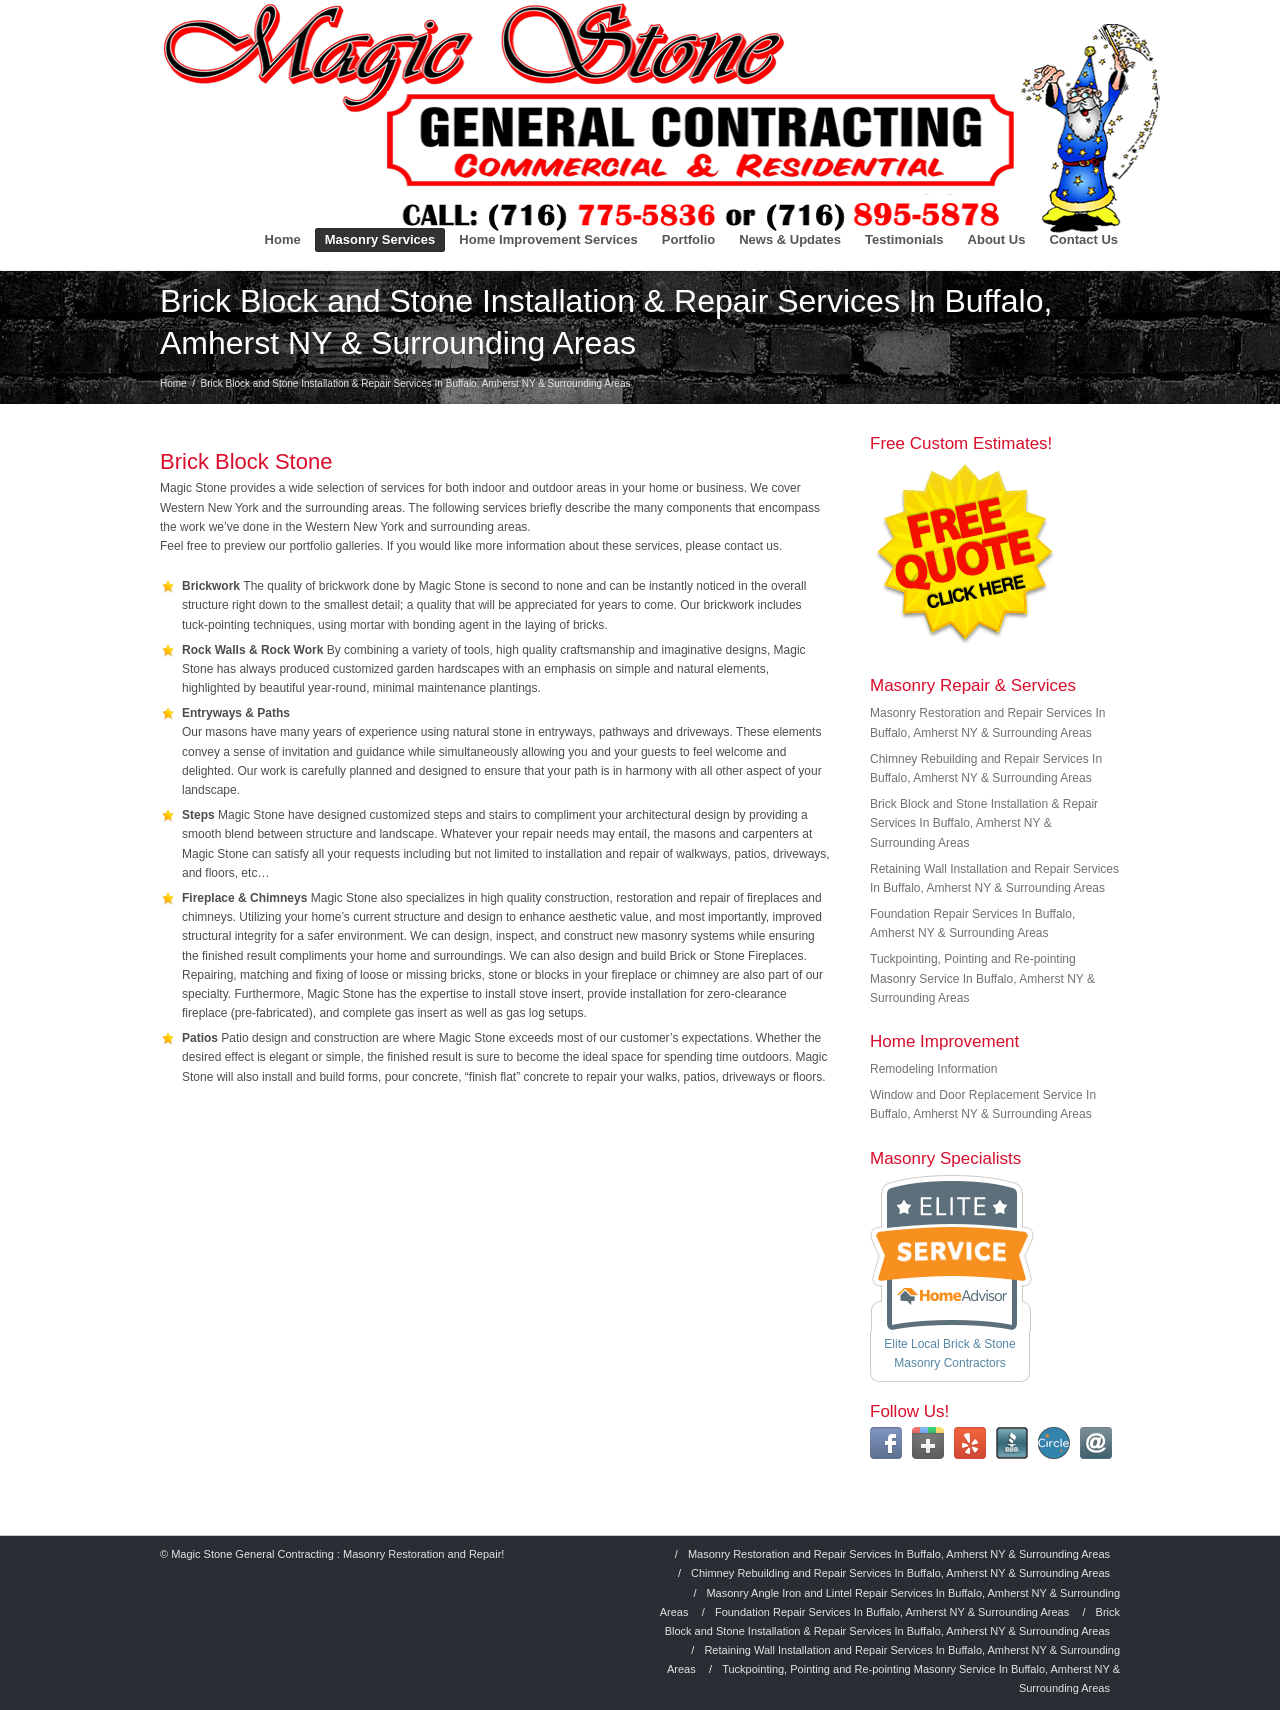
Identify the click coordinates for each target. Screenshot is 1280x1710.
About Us (997, 239)
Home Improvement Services (548, 239)
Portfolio (688, 239)
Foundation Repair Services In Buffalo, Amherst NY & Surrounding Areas (892, 1612)
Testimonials (904, 239)
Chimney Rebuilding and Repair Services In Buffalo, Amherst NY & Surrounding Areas (900, 1573)
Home (283, 239)
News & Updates (790, 239)
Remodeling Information (933, 1069)
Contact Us (1083, 239)
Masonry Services (380, 239)
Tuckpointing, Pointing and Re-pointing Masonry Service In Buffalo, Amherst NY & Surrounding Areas (982, 978)
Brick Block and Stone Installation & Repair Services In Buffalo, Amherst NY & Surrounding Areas (984, 823)
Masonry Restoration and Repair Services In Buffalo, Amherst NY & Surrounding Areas (899, 1554)
